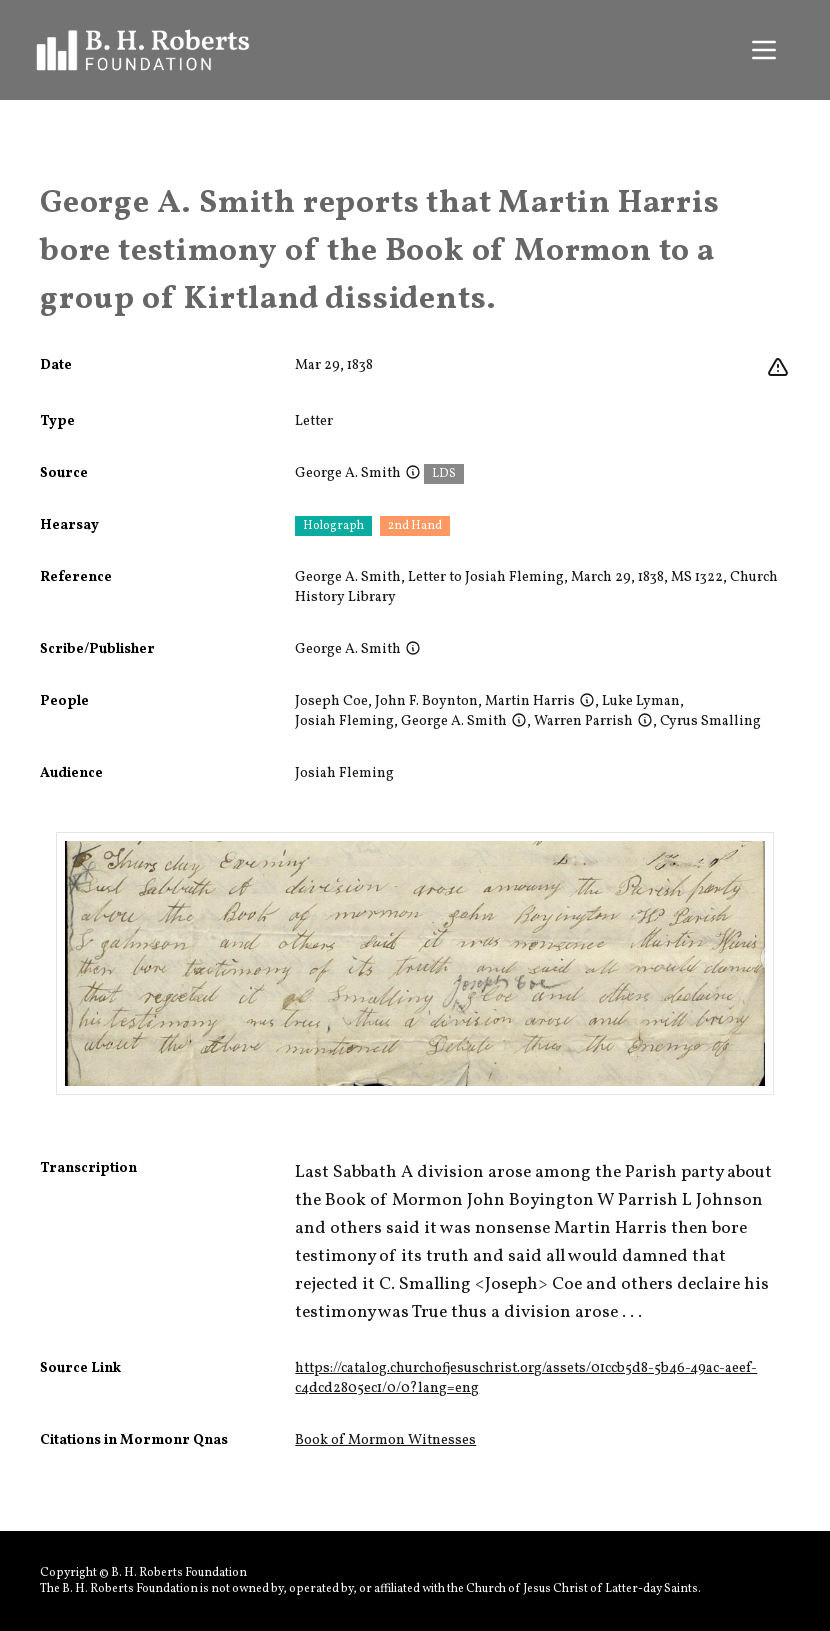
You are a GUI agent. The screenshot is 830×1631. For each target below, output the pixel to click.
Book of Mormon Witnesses (385, 1440)
